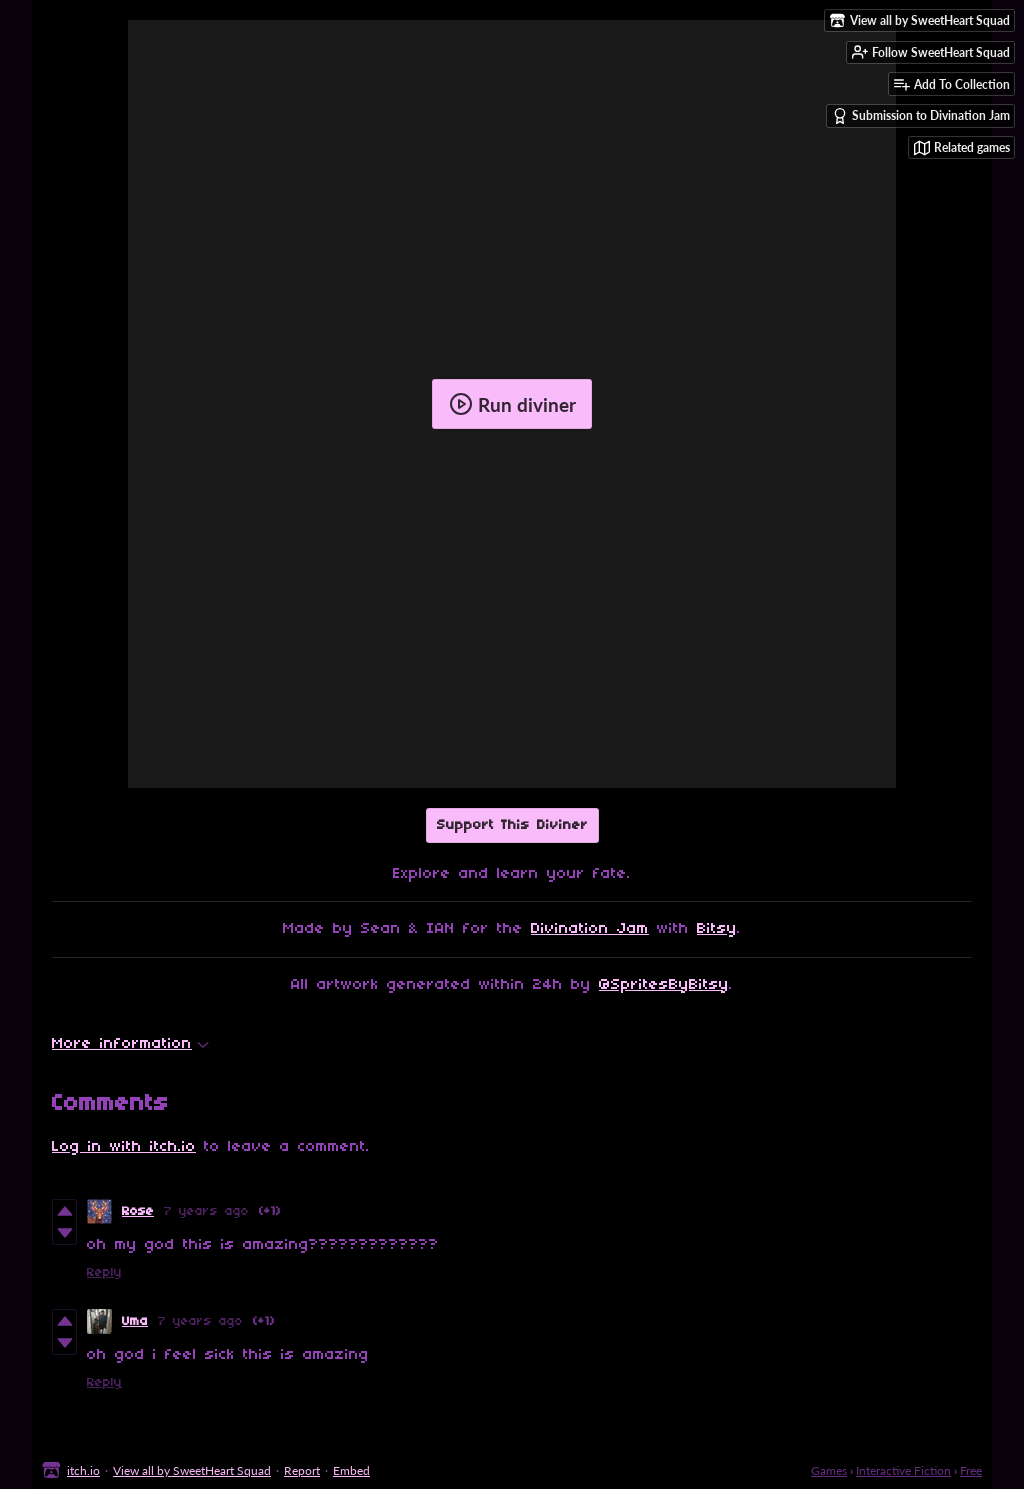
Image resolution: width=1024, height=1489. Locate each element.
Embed (351, 1470)
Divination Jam (590, 929)
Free (971, 1470)
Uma (135, 1321)
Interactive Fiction (903, 1470)
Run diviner (512, 404)
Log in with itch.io (124, 1147)
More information (130, 1044)
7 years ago (206, 1211)
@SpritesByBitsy (664, 985)
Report (302, 1470)
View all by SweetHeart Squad (192, 1470)
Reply (104, 1272)
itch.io (83, 1470)
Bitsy (717, 929)
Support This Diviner (512, 825)
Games (829, 1470)
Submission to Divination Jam (921, 116)
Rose (138, 1211)
